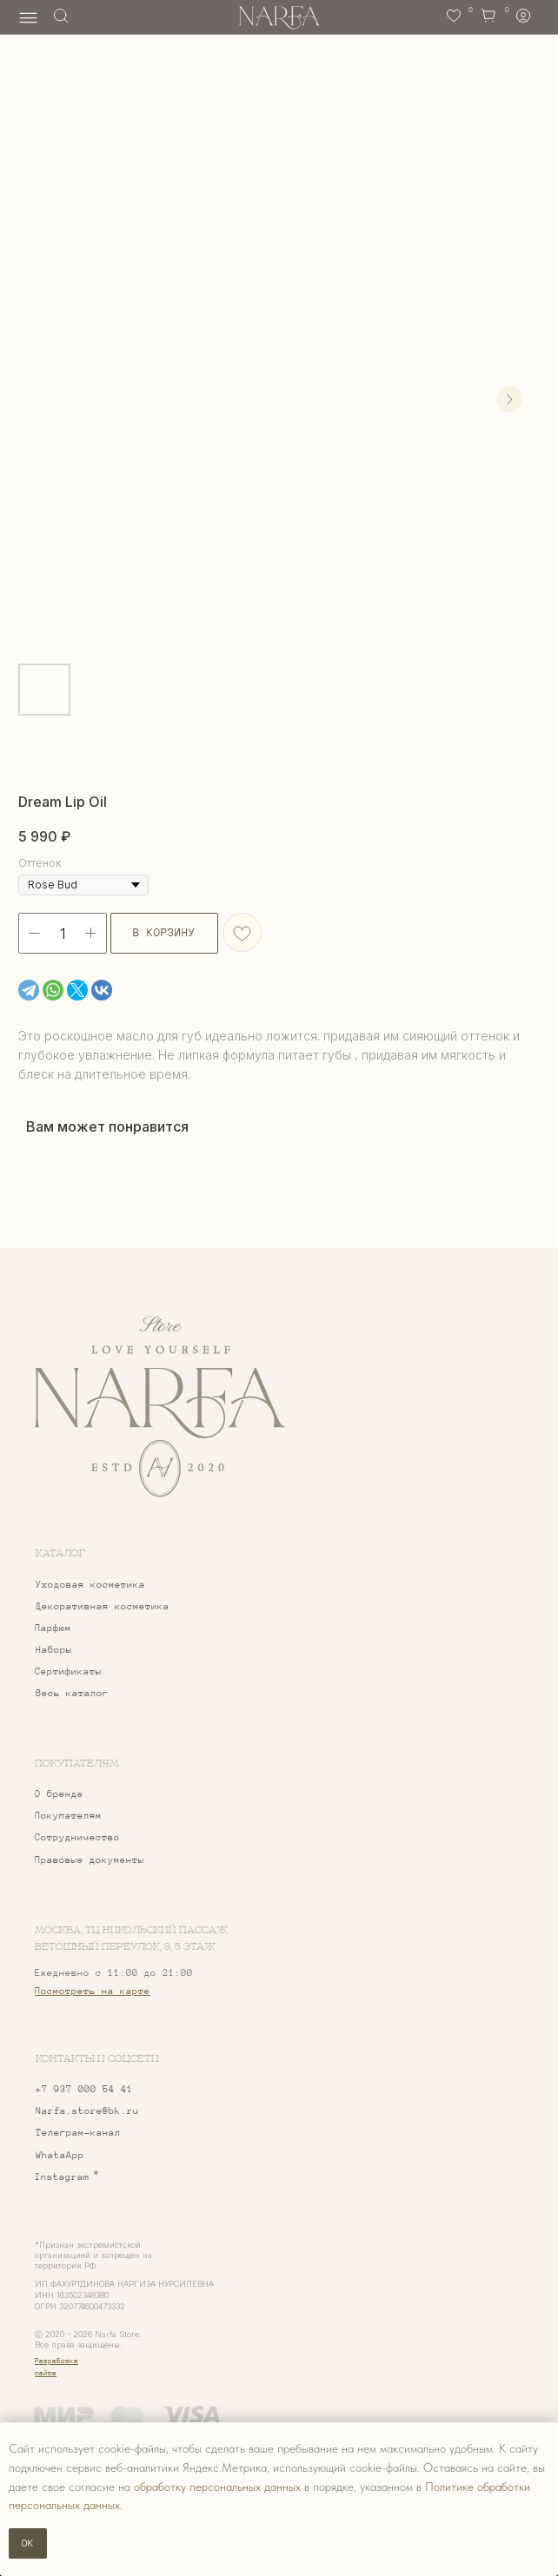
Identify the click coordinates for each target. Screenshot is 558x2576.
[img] (159, 1407)
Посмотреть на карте (92, 1990)
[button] (116, 1837)
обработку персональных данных (217, 2486)
